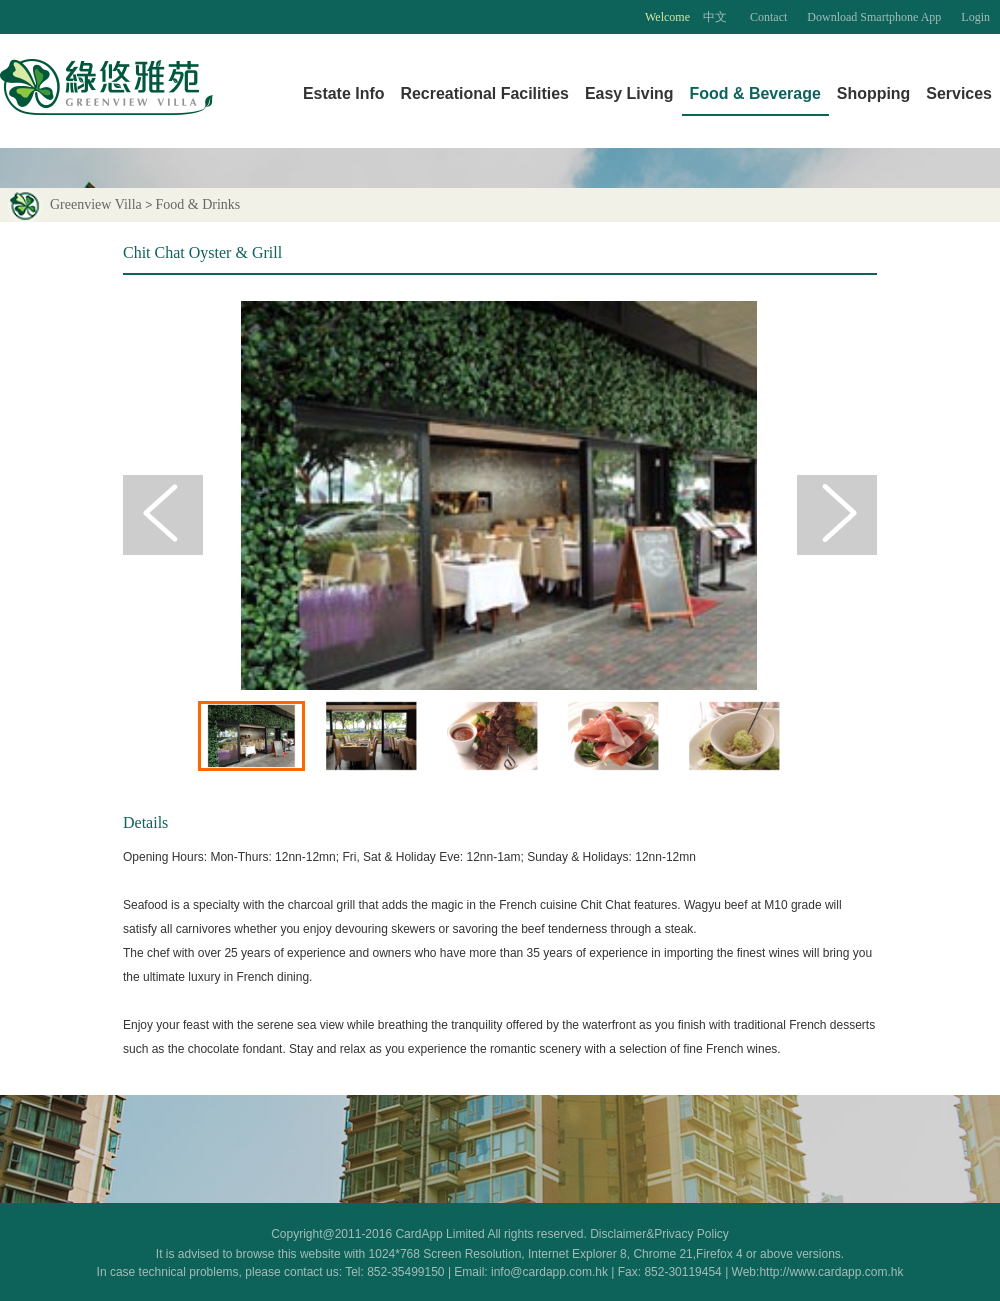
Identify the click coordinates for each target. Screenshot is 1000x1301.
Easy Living (629, 93)
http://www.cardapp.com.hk (831, 1272)
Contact (768, 17)
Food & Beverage (755, 93)
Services (959, 93)
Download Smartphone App (874, 17)
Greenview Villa (75, 204)
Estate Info (344, 93)
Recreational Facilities (484, 93)
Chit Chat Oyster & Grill (202, 252)
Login (975, 17)
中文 (716, 17)
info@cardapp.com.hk (551, 1272)
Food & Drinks (198, 204)
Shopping (874, 93)
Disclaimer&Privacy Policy (659, 1234)
